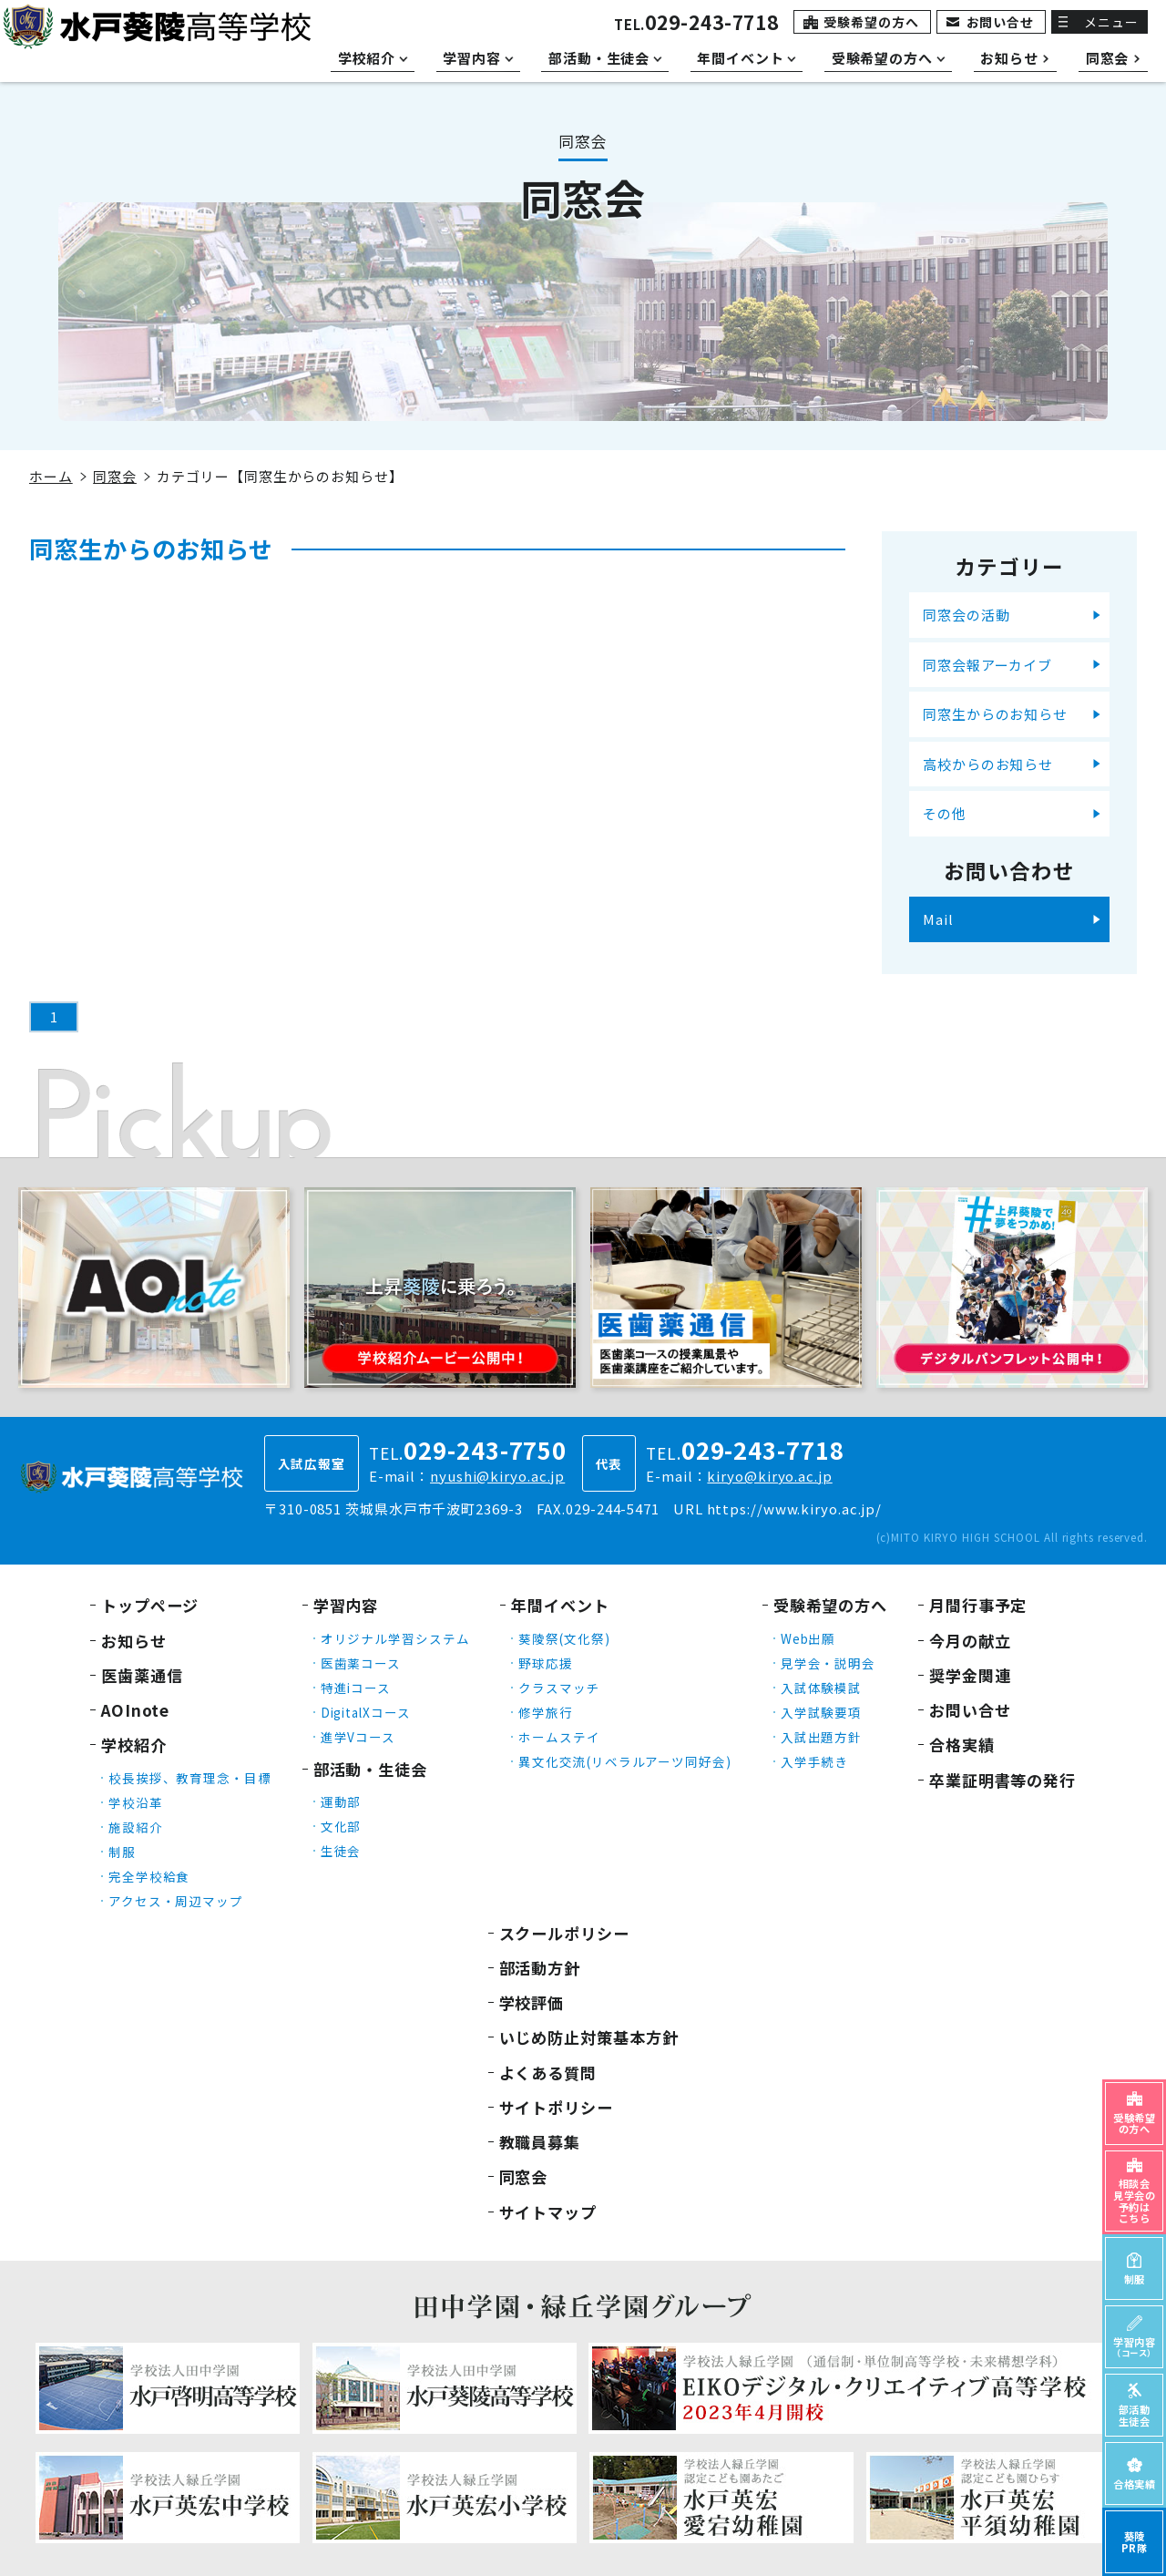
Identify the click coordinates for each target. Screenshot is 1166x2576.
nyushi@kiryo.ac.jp (497, 1475)
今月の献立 (970, 1640)
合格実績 (962, 1744)
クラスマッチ (558, 1687)
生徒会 (341, 1851)
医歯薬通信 (142, 1675)
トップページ (150, 1605)
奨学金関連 (970, 1675)
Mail (938, 919)
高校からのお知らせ (988, 764)
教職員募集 (540, 2141)
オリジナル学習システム (395, 1638)
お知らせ (134, 1640)
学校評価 (532, 2002)
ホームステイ (558, 1737)
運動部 (341, 1801)
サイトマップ (548, 2212)
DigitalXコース (366, 1712)
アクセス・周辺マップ (175, 1901)
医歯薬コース (361, 1663)
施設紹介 (135, 1827)
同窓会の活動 (966, 614)
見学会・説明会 (828, 1663)
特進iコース (356, 1687)
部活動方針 (540, 1967)
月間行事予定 (978, 1605)
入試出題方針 (821, 1737)
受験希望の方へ (870, 22)
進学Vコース (358, 1737)
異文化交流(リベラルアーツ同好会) (624, 1761)
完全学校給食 (148, 1876)
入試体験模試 (821, 1687)
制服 (122, 1851)
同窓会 (115, 476)
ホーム (51, 476)
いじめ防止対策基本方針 (589, 2037)
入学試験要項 (821, 1712)
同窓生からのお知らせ (995, 714)
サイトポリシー (556, 2107)
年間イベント (560, 1605)
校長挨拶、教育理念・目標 (189, 1778)
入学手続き (815, 1761)
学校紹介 (134, 1744)
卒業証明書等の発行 (1002, 1780)
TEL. (696, 24)
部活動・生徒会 (370, 1769)
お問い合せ (1001, 22)
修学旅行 (545, 1712)
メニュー (1111, 22)
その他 (945, 813)
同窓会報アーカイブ (987, 664)
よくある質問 (548, 2072)
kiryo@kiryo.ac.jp (769, 1475)
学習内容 (346, 1605)
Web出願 (808, 1638)
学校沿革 (135, 1802)
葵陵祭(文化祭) (563, 1638)
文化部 (341, 1826)
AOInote (135, 1710)
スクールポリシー (564, 1933)
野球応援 (545, 1663)
